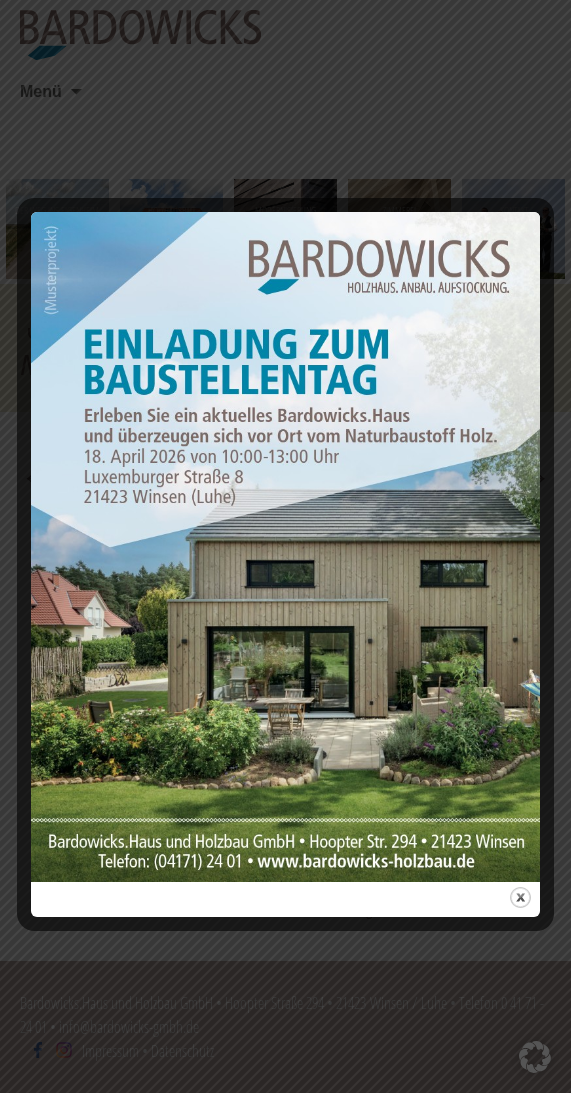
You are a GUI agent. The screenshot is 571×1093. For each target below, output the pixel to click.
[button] (535, 1057)
